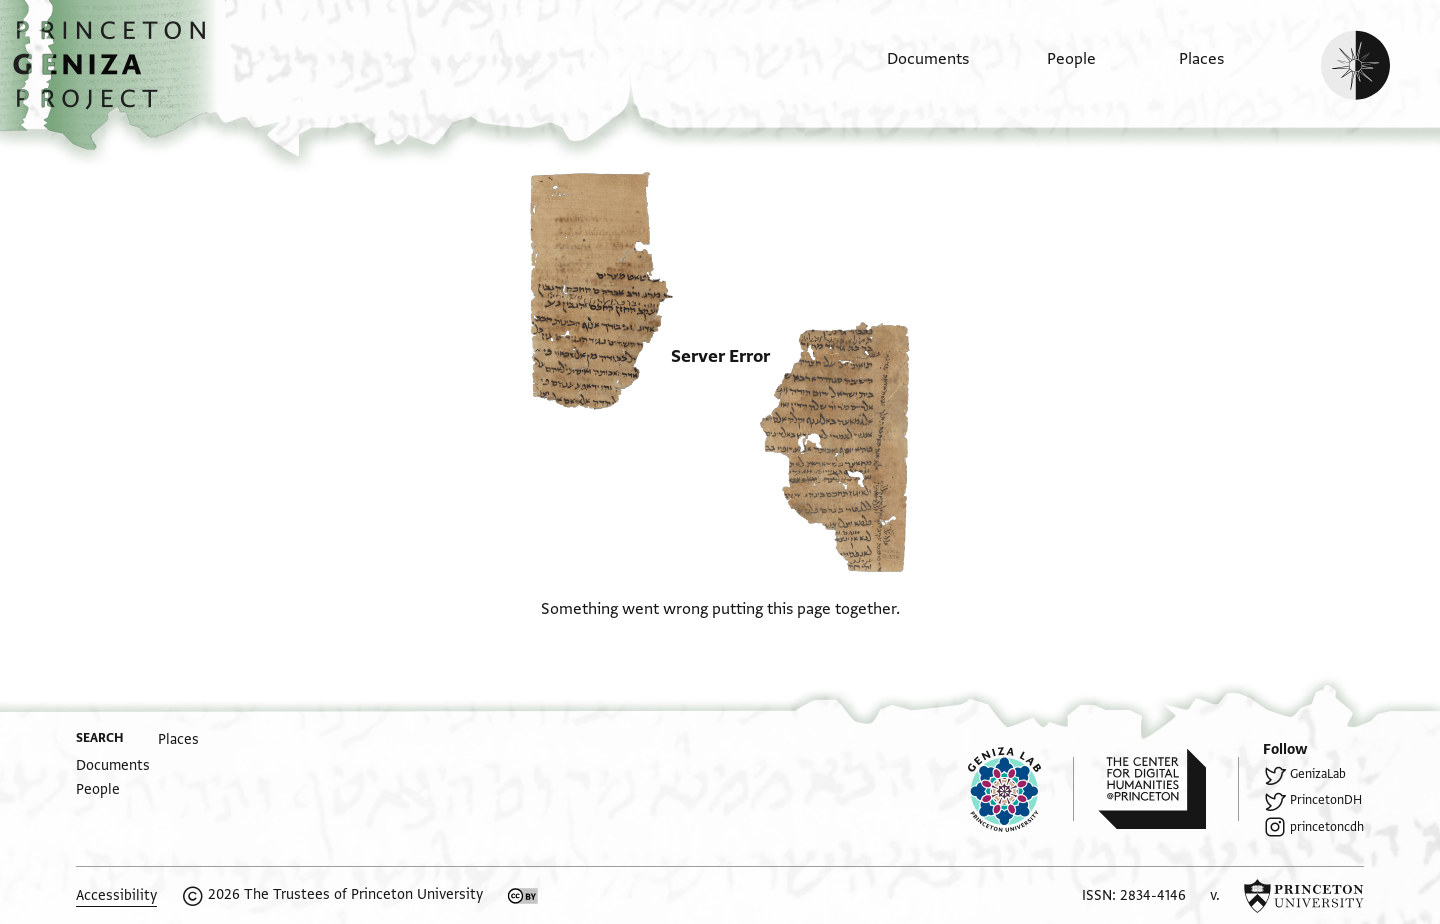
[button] (116, 75)
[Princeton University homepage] (1304, 896)
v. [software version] (1215, 895)
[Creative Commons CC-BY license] (523, 896)
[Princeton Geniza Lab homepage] (1021, 789)
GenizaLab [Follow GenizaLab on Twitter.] (1318, 774)
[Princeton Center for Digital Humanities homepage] (1168, 789)
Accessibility (116, 895)
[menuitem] (910, 69)
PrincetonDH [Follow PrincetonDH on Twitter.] (1326, 800)
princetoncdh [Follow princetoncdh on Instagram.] (1327, 827)
